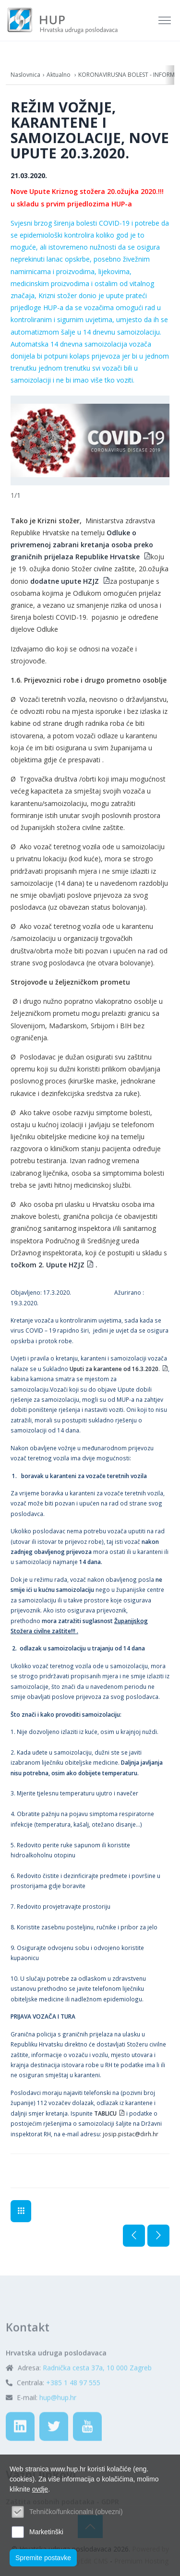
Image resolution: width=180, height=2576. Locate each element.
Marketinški (46, 2532)
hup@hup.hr (57, 2422)
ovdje (40, 2489)
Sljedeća (158, 2236)
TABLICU (105, 2113)
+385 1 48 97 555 (73, 2407)
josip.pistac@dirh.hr (130, 2134)
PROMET (21, 2211)
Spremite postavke (43, 2558)
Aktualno (59, 75)
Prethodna (134, 2236)
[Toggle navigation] (165, 20)
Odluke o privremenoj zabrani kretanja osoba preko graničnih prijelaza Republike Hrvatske (82, 544)
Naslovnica (25, 75)
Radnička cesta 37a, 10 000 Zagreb (97, 2392)
